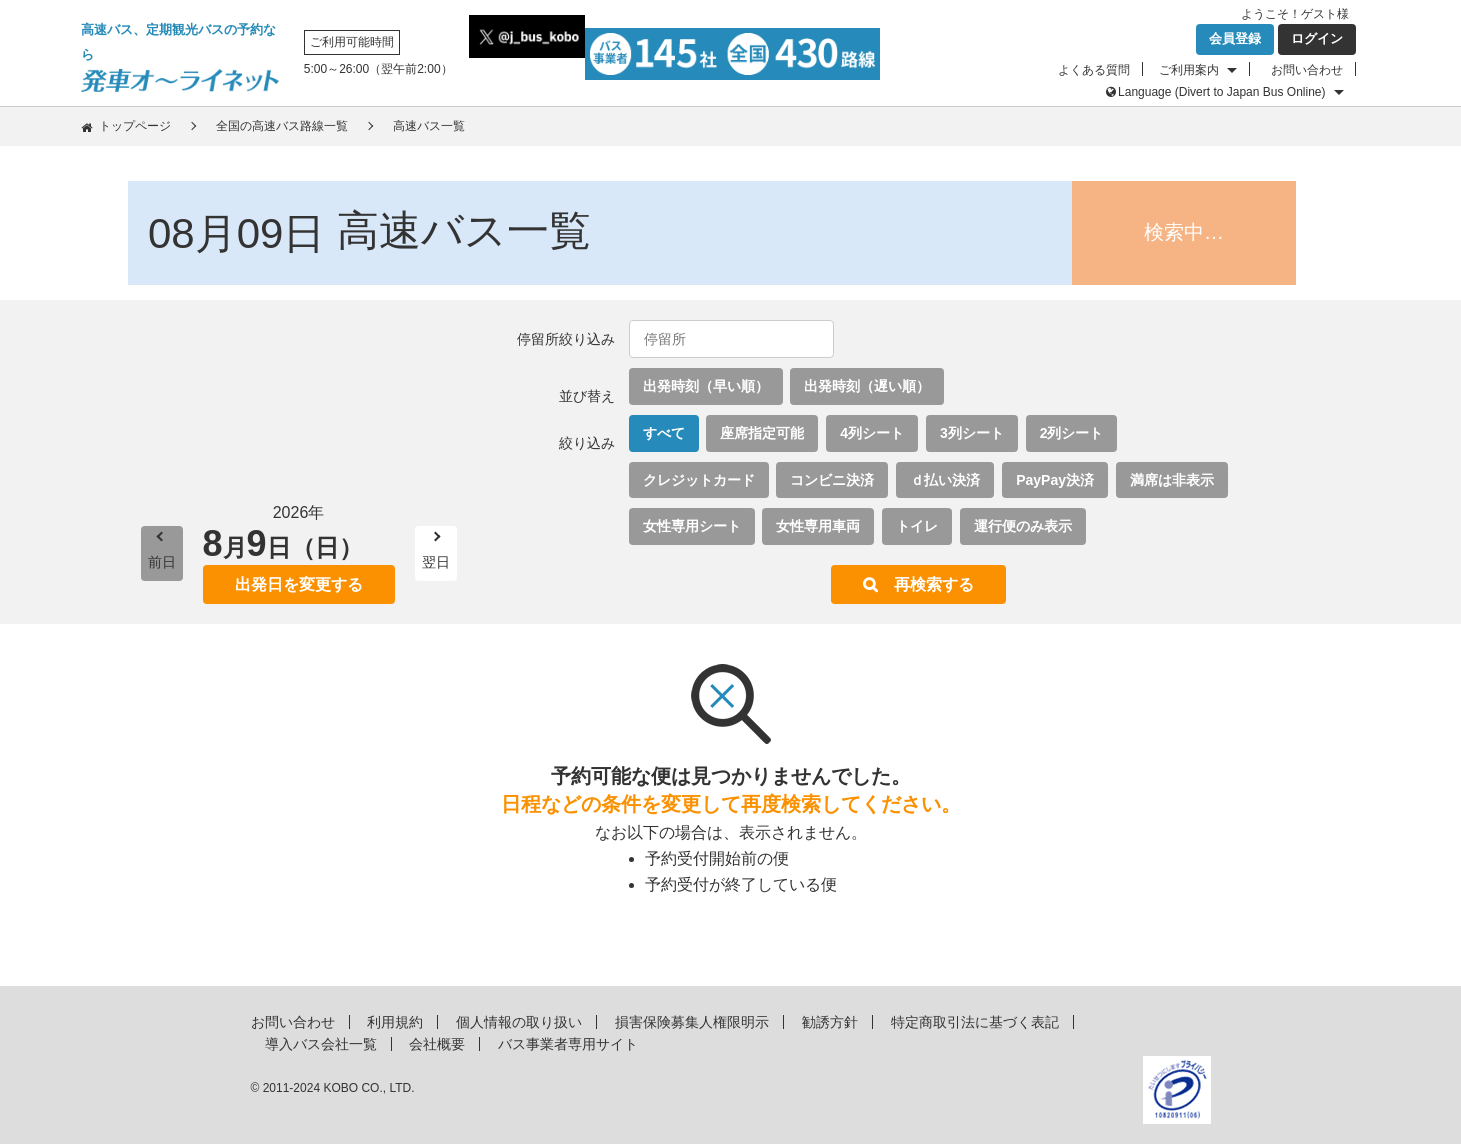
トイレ (917, 526)
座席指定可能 (762, 433)
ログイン (1317, 38)
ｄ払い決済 (945, 480)
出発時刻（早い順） (706, 386)
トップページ (135, 126)
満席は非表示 (1172, 480)
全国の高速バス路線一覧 (282, 126)
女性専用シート (692, 526)
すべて (664, 433)
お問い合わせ (1307, 70)
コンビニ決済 (832, 480)
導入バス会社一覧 (321, 1044)
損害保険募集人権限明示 (692, 1022)
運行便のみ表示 (1023, 526)
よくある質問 (1094, 70)
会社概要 (437, 1044)
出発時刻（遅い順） (867, 386)
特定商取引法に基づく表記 (975, 1022)
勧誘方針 (830, 1022)
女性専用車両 (818, 526)
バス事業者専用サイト (568, 1044)
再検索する (934, 584)
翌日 (436, 562)
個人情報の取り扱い (519, 1022)
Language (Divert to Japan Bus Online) (1221, 92)
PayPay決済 (1055, 480)
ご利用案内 (1189, 70)
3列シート (972, 433)
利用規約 (395, 1022)
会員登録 (1235, 38)
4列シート (872, 433)
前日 (162, 562)
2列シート (1072, 433)
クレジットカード (699, 480)
